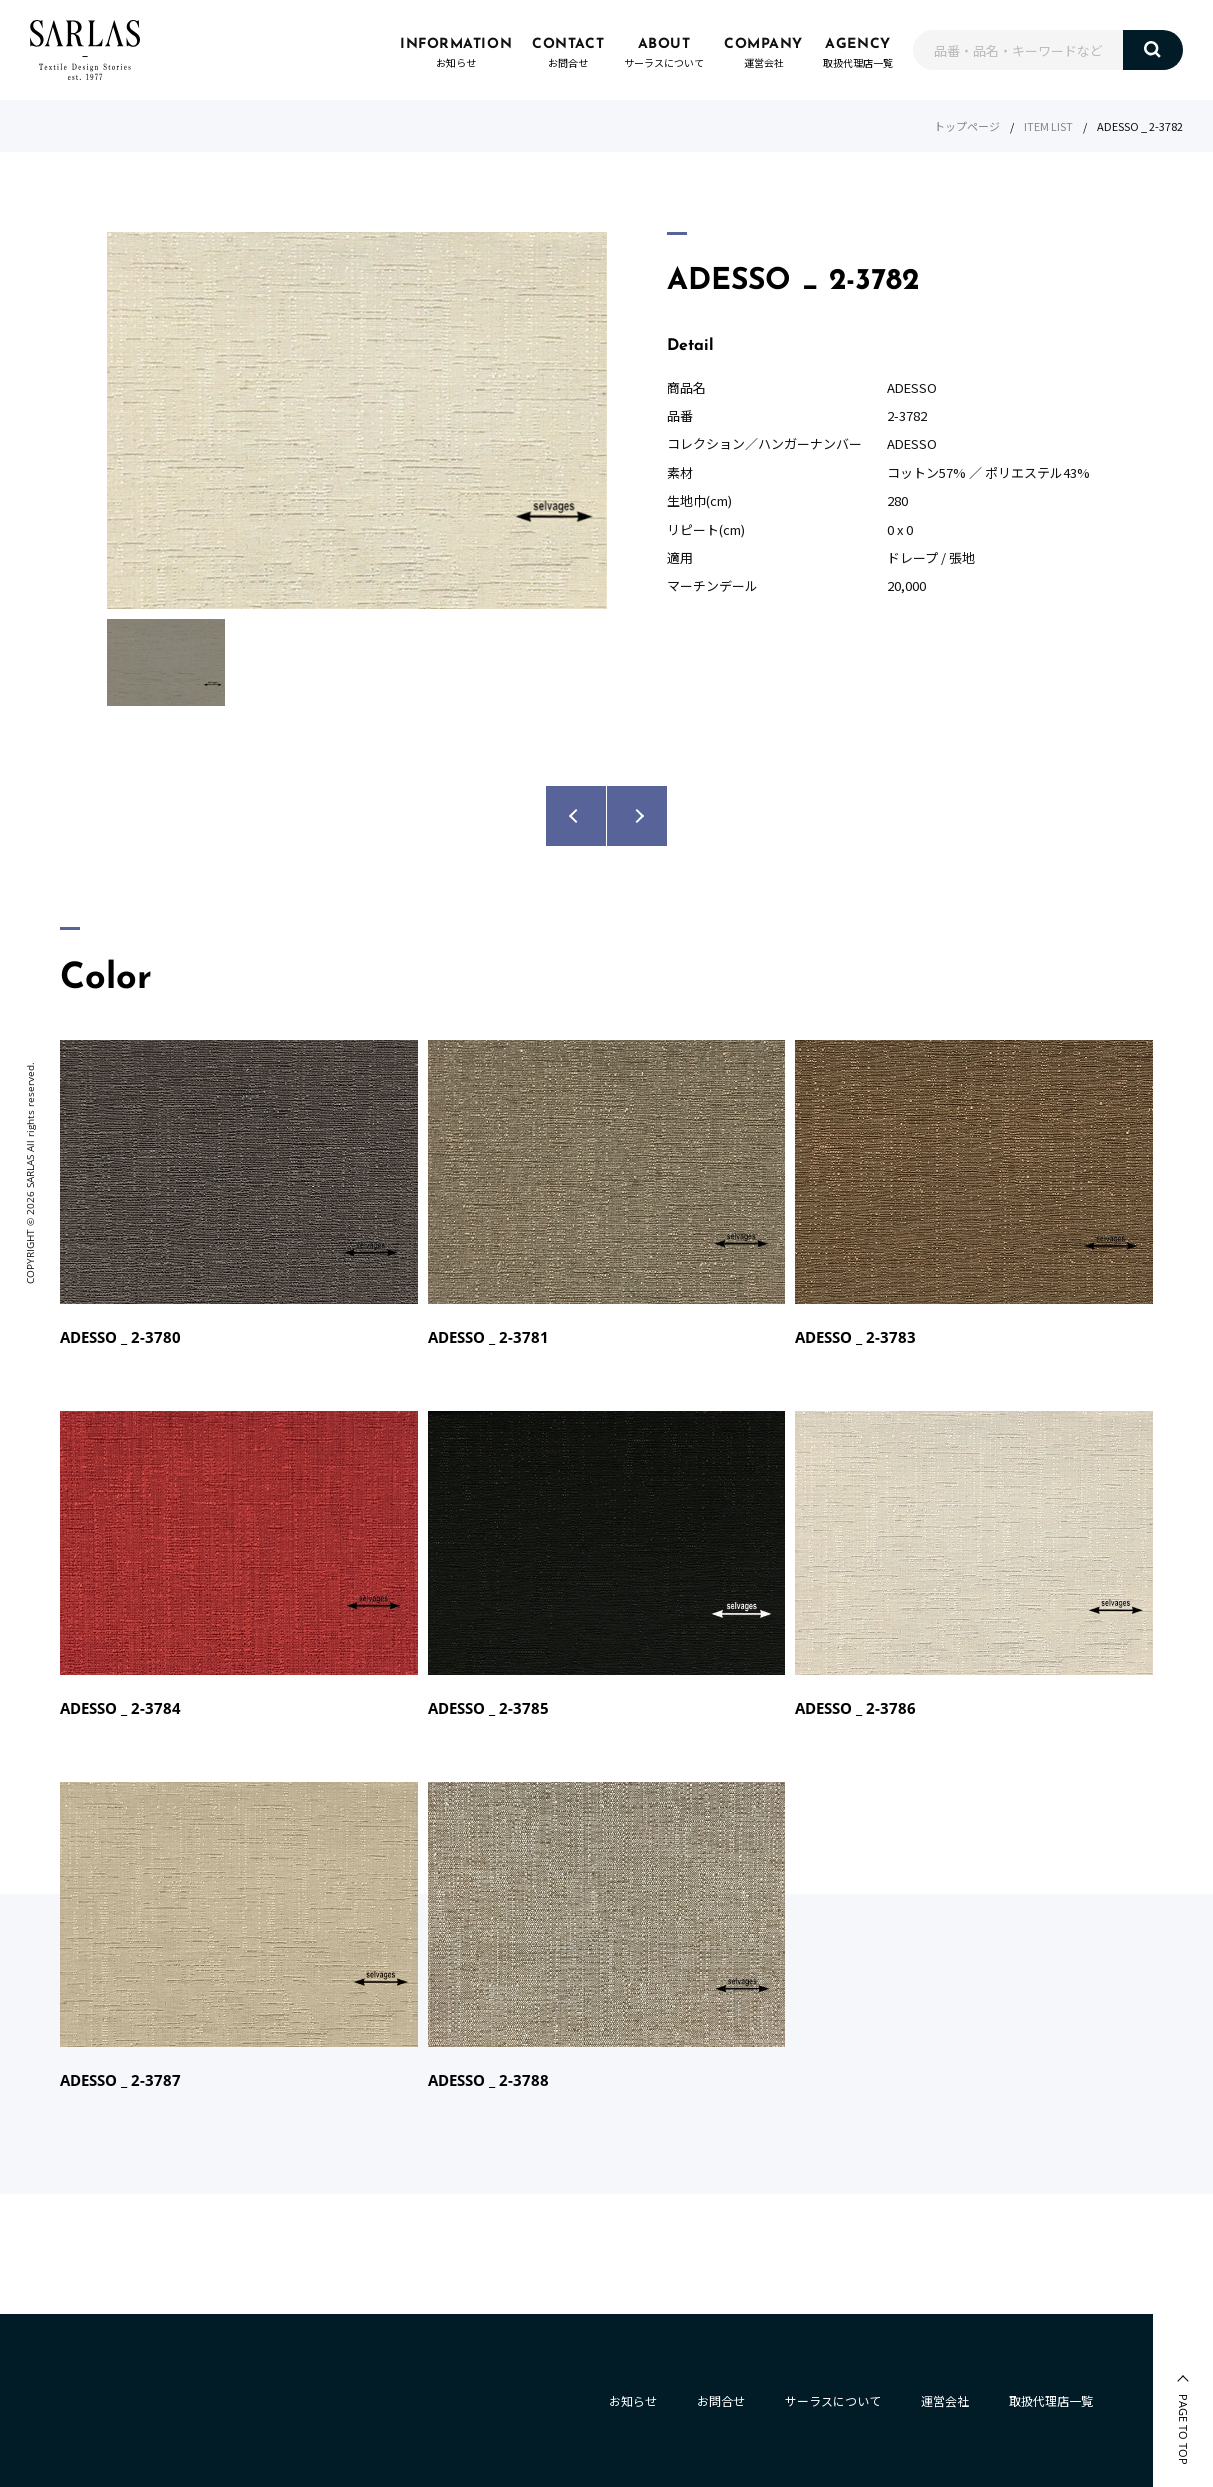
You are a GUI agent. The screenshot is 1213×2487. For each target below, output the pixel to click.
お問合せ (721, 2400)
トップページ (967, 126)
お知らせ (633, 2400)
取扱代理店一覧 (1051, 2400)
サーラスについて (833, 2400)
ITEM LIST (1048, 126)
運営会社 (945, 2400)
